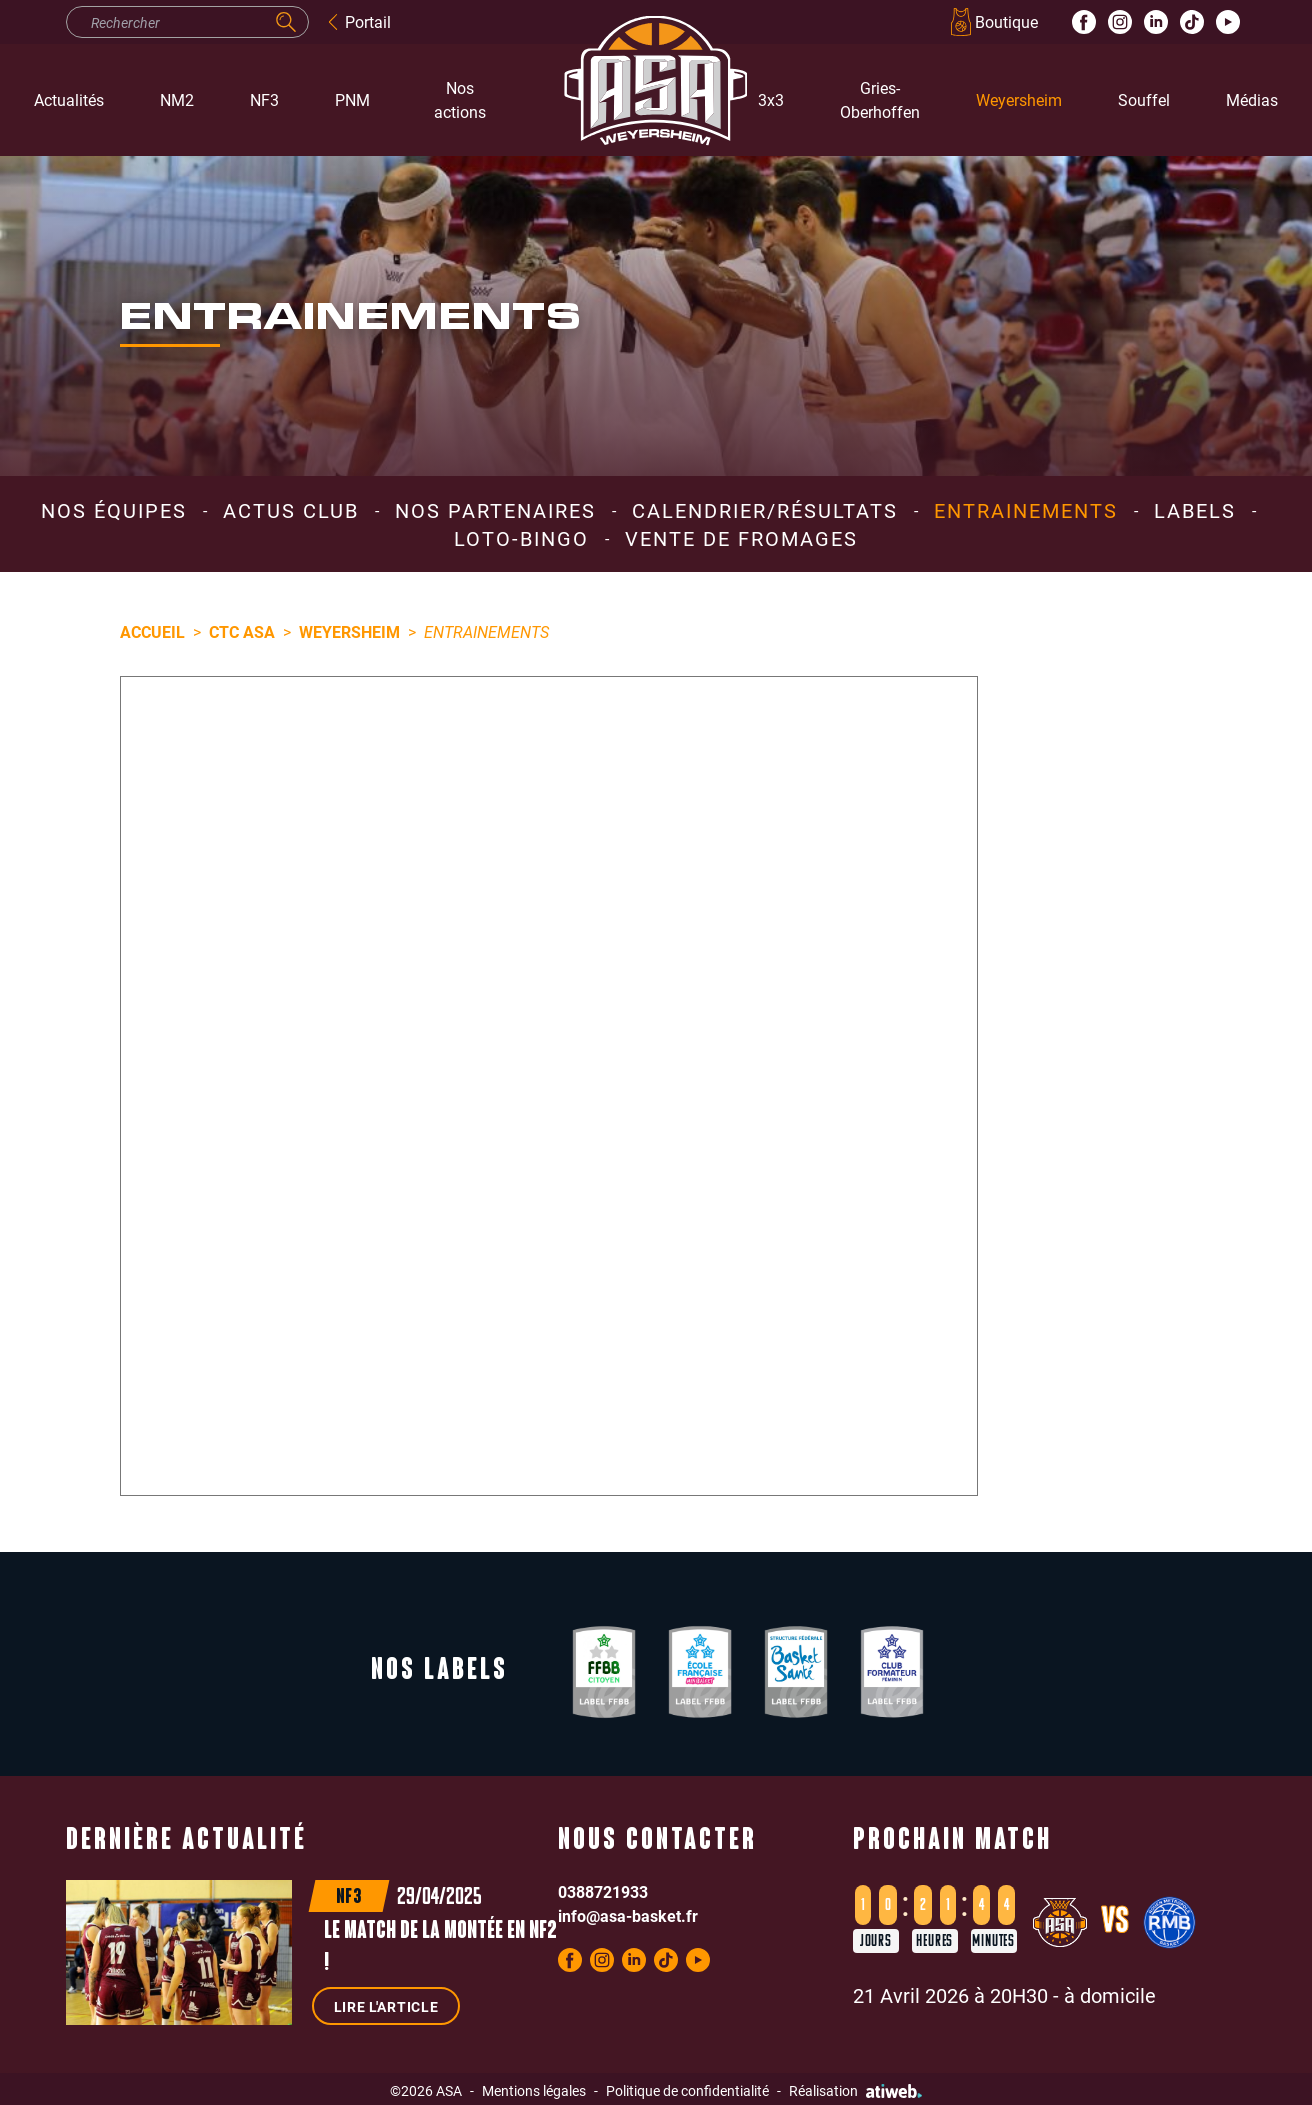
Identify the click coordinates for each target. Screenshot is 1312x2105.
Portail (358, 21)
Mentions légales (534, 2090)
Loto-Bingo (521, 538)
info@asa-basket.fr (628, 1915)
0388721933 (603, 1891)
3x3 (771, 99)
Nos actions (460, 99)
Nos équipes (114, 510)
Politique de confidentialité (687, 2090)
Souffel (1144, 99)
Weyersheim (1019, 99)
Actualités (69, 99)
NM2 (177, 99)
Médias (1252, 99)
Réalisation (855, 2090)
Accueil (152, 631)
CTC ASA (242, 631)
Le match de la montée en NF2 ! (440, 1948)
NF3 (264, 99)
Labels (1195, 510)
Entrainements (1026, 510)
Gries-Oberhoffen (880, 99)
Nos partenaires (495, 510)
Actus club (291, 510)
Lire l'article (386, 2006)
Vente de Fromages (741, 538)
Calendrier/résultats (765, 510)
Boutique (992, 22)
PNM (352, 99)
